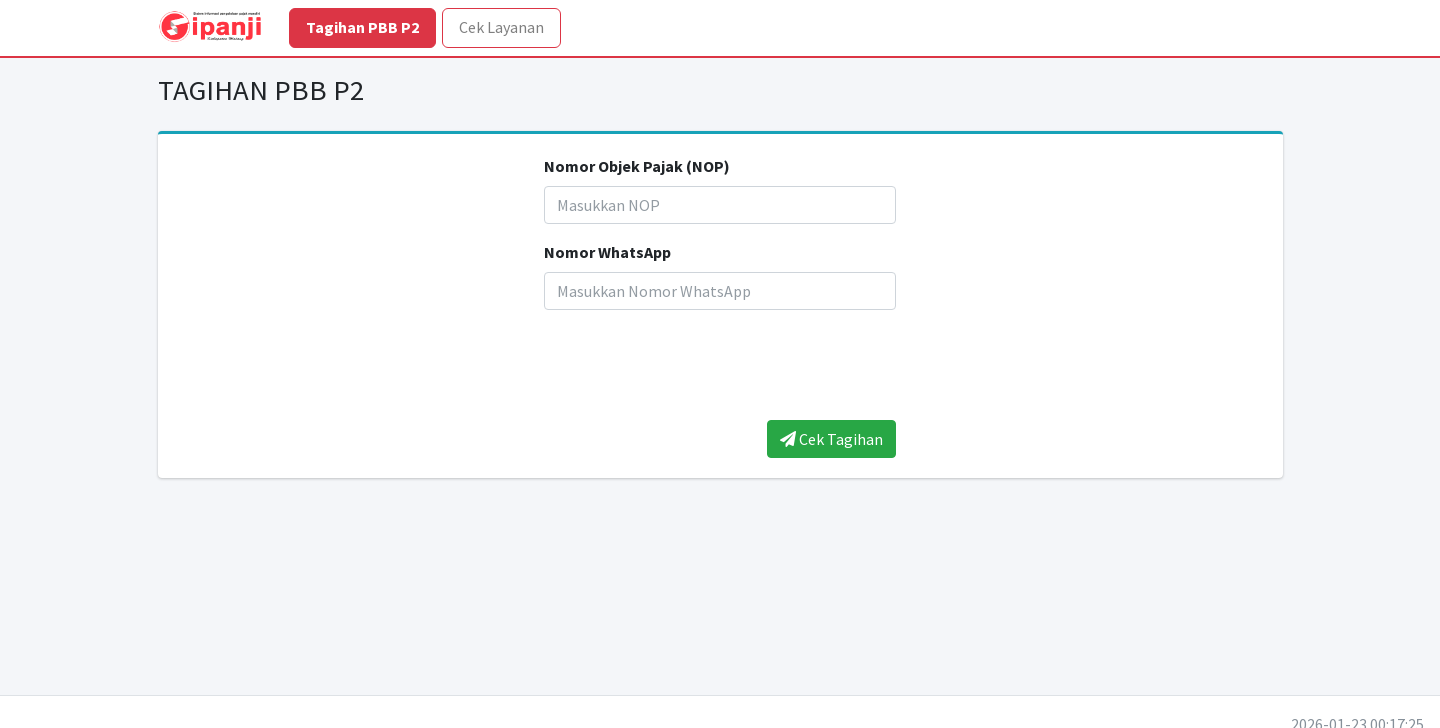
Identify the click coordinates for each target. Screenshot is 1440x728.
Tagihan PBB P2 (362, 27)
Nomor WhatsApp (607, 252)
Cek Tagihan (831, 439)
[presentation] (720, 365)
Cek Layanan (501, 27)
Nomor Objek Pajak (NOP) (637, 166)
